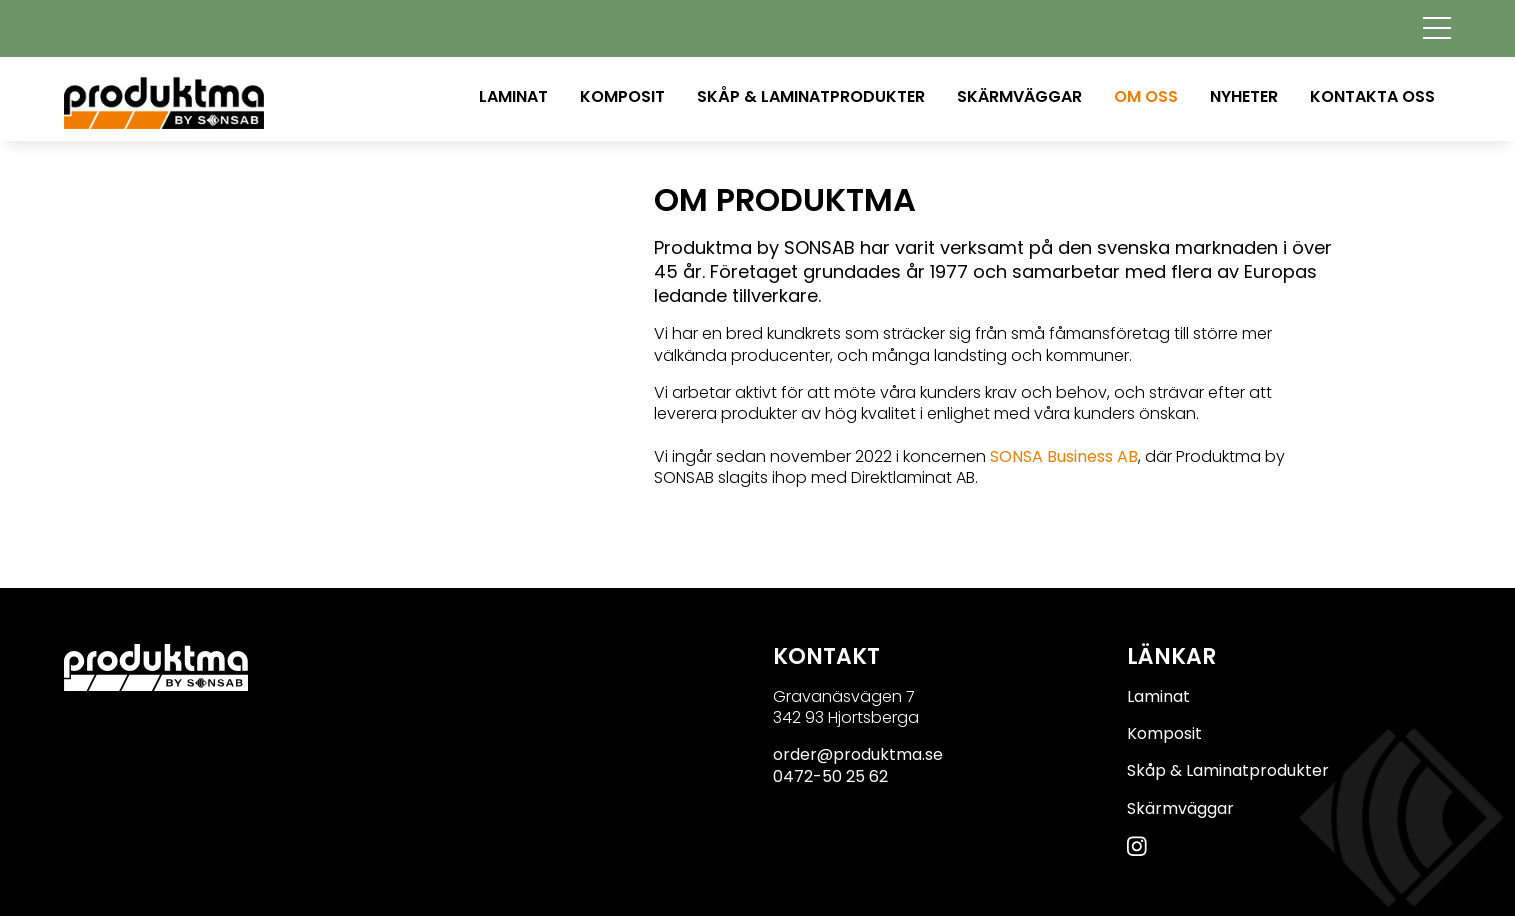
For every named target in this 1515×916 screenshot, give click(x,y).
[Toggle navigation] (1437, 27)
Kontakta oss (1372, 96)
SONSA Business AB (1064, 456)
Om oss (1146, 96)
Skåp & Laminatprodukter (811, 96)
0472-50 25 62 (830, 776)
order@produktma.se (858, 754)
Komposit (622, 96)
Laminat (513, 96)
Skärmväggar (1019, 96)
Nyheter (1244, 96)
